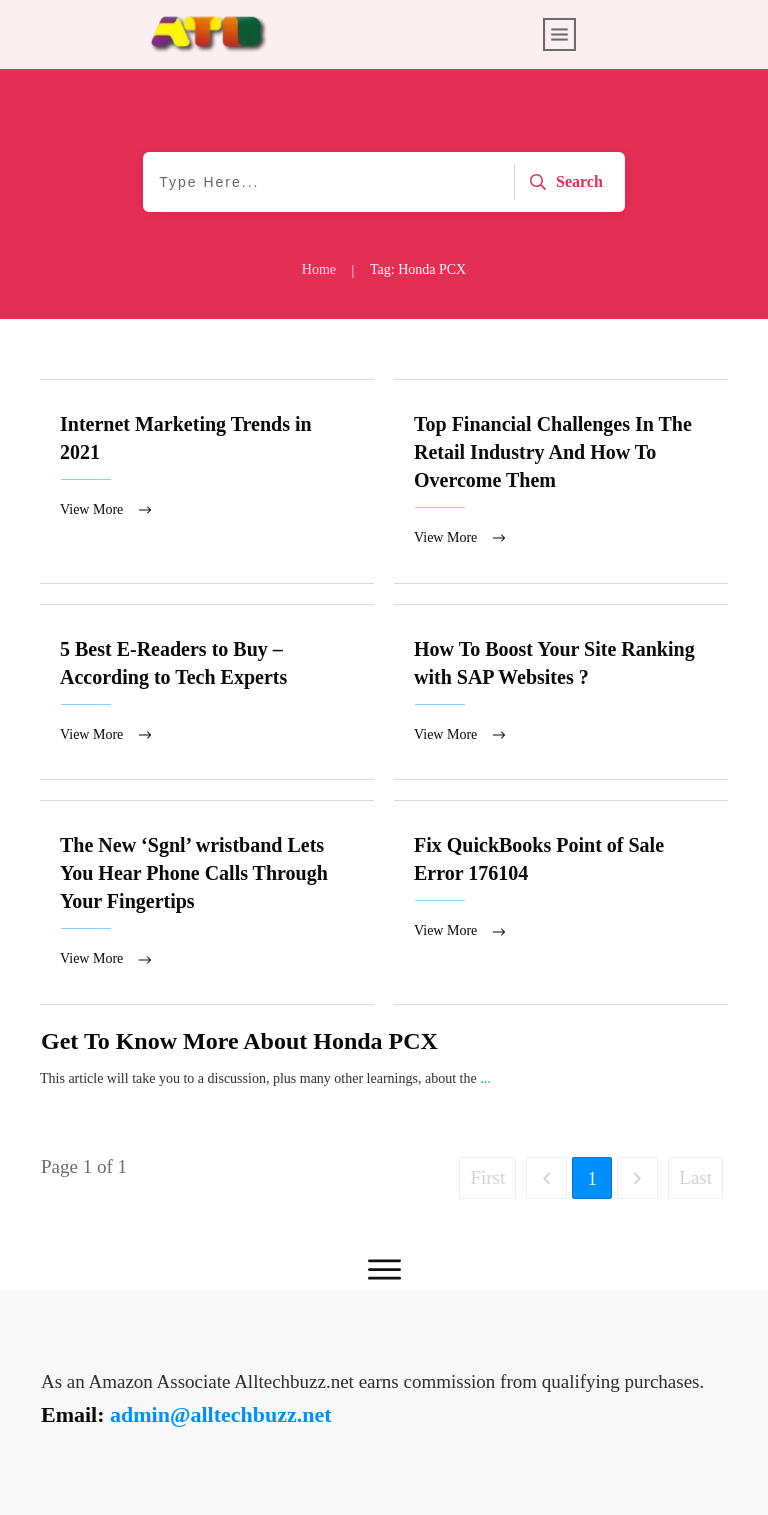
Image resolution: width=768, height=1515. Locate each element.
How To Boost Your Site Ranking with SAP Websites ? (561, 694)
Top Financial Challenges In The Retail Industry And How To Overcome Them (561, 482)
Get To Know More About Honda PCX (239, 1044)
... (485, 1081)
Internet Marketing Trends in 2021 (207, 482)
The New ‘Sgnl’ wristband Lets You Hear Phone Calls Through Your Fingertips (207, 905)
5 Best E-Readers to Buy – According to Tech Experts (207, 694)
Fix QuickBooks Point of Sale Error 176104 (561, 905)
